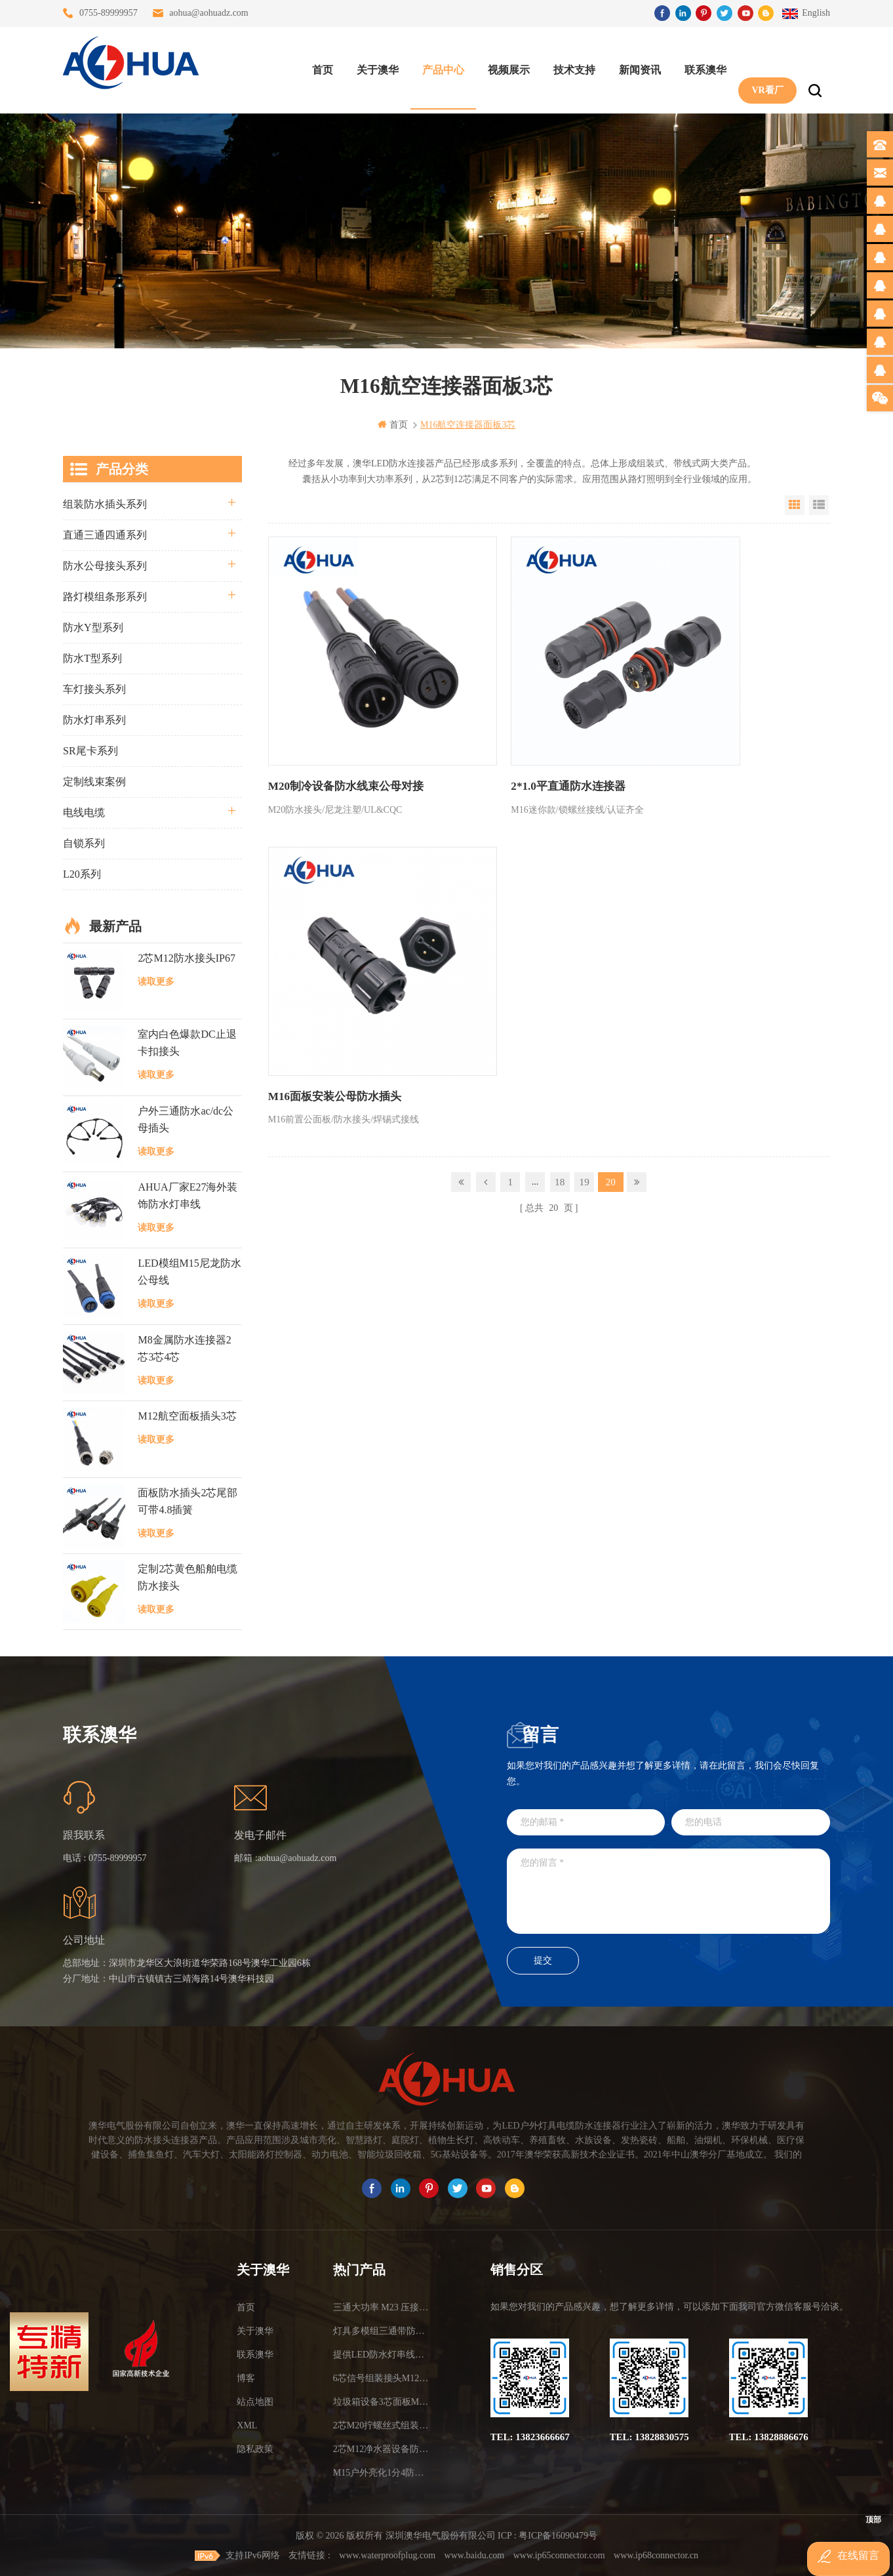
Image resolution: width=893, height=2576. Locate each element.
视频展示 (504, 66)
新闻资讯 (635, 66)
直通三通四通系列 (105, 534)
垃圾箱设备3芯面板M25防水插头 (381, 2401)
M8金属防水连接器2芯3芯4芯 (184, 1348)
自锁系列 (84, 842)
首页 (317, 66)
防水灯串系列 (94, 719)
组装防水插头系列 (105, 503)
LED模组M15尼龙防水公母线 (189, 1271)
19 (584, 814)
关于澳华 (372, 66)
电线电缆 (84, 811)
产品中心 (438, 66)
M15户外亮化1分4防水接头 (381, 2472)
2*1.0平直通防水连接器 (510, 730)
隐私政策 (255, 2448)
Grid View (794, 504)
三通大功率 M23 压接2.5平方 (381, 2307)
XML (247, 2425)
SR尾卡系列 (90, 750)
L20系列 (82, 873)
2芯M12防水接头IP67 (186, 957)
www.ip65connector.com (559, 2555)
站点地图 (255, 2401)
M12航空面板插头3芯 (187, 1415)
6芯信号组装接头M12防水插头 (381, 2377)
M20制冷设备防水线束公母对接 (341, 730)
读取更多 (156, 981)
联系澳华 (700, 66)
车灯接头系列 (94, 688)
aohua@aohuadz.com (208, 13)
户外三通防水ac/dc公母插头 (185, 1119)
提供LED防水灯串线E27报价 (381, 2354)
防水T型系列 (92, 657)
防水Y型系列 (93, 626)
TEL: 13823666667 (530, 2436)
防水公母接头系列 (105, 565)
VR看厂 (762, 66)
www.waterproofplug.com (387, 2555)
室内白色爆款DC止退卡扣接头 (187, 1042)
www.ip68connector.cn (656, 2555)
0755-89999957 (108, 13)
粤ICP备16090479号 (558, 2535)
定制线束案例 (94, 781)
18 (560, 814)
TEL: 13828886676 (768, 2436)
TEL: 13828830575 (649, 2436)
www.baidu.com (475, 2555)
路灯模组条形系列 (105, 596)
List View (819, 504)
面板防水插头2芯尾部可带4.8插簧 (187, 1500)
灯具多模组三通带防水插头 (381, 2330)
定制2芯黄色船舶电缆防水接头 (187, 1577)
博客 (246, 2377)
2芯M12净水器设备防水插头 (381, 2448)
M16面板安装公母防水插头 (707, 730)
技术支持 (569, 66)
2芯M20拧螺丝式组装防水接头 (381, 2425)
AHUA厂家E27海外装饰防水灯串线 (187, 1195)
